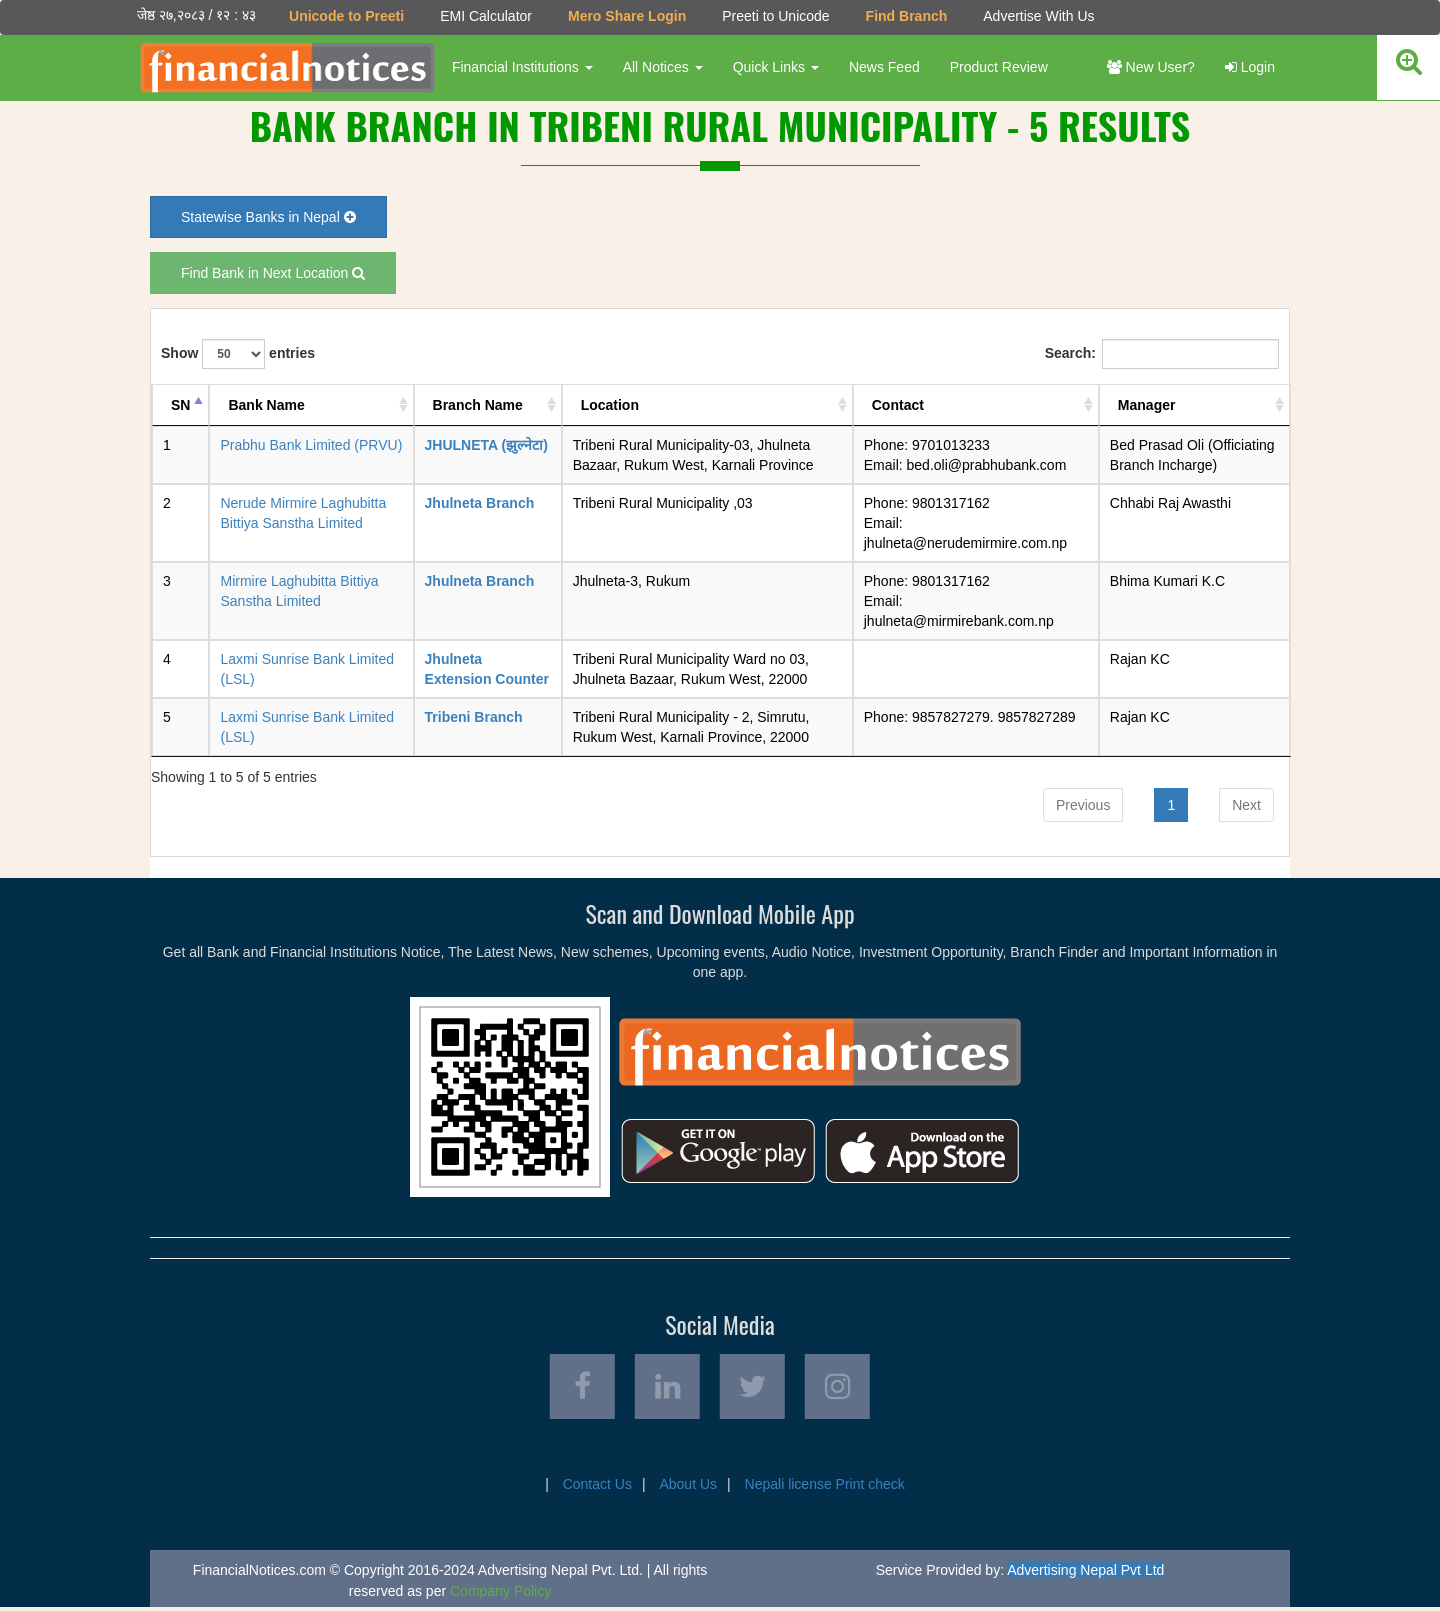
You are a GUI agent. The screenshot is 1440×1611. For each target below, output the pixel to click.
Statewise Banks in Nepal (268, 216)
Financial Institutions (520, 67)
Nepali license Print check (825, 1488)
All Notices (661, 67)
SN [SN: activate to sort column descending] (180, 404)
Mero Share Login (625, 16)
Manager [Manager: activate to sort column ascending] (1147, 404)
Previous (1083, 804)
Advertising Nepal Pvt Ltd (1085, 1574)
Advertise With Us (1036, 16)
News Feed (882, 67)
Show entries (238, 353)
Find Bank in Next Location (273, 272)
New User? (1151, 67)
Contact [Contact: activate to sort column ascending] (898, 404)
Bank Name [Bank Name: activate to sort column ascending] (266, 404)
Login (1250, 67)
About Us (688, 1488)
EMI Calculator (484, 16)
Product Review (997, 67)
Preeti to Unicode (773, 16)
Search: (1162, 353)
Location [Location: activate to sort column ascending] (610, 404)
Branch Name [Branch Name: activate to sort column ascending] (478, 404)
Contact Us (597, 1488)
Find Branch (905, 16)
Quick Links (774, 67)
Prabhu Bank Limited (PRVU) (311, 444)
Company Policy (500, 1595)
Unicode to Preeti (344, 16)
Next (1246, 804)
